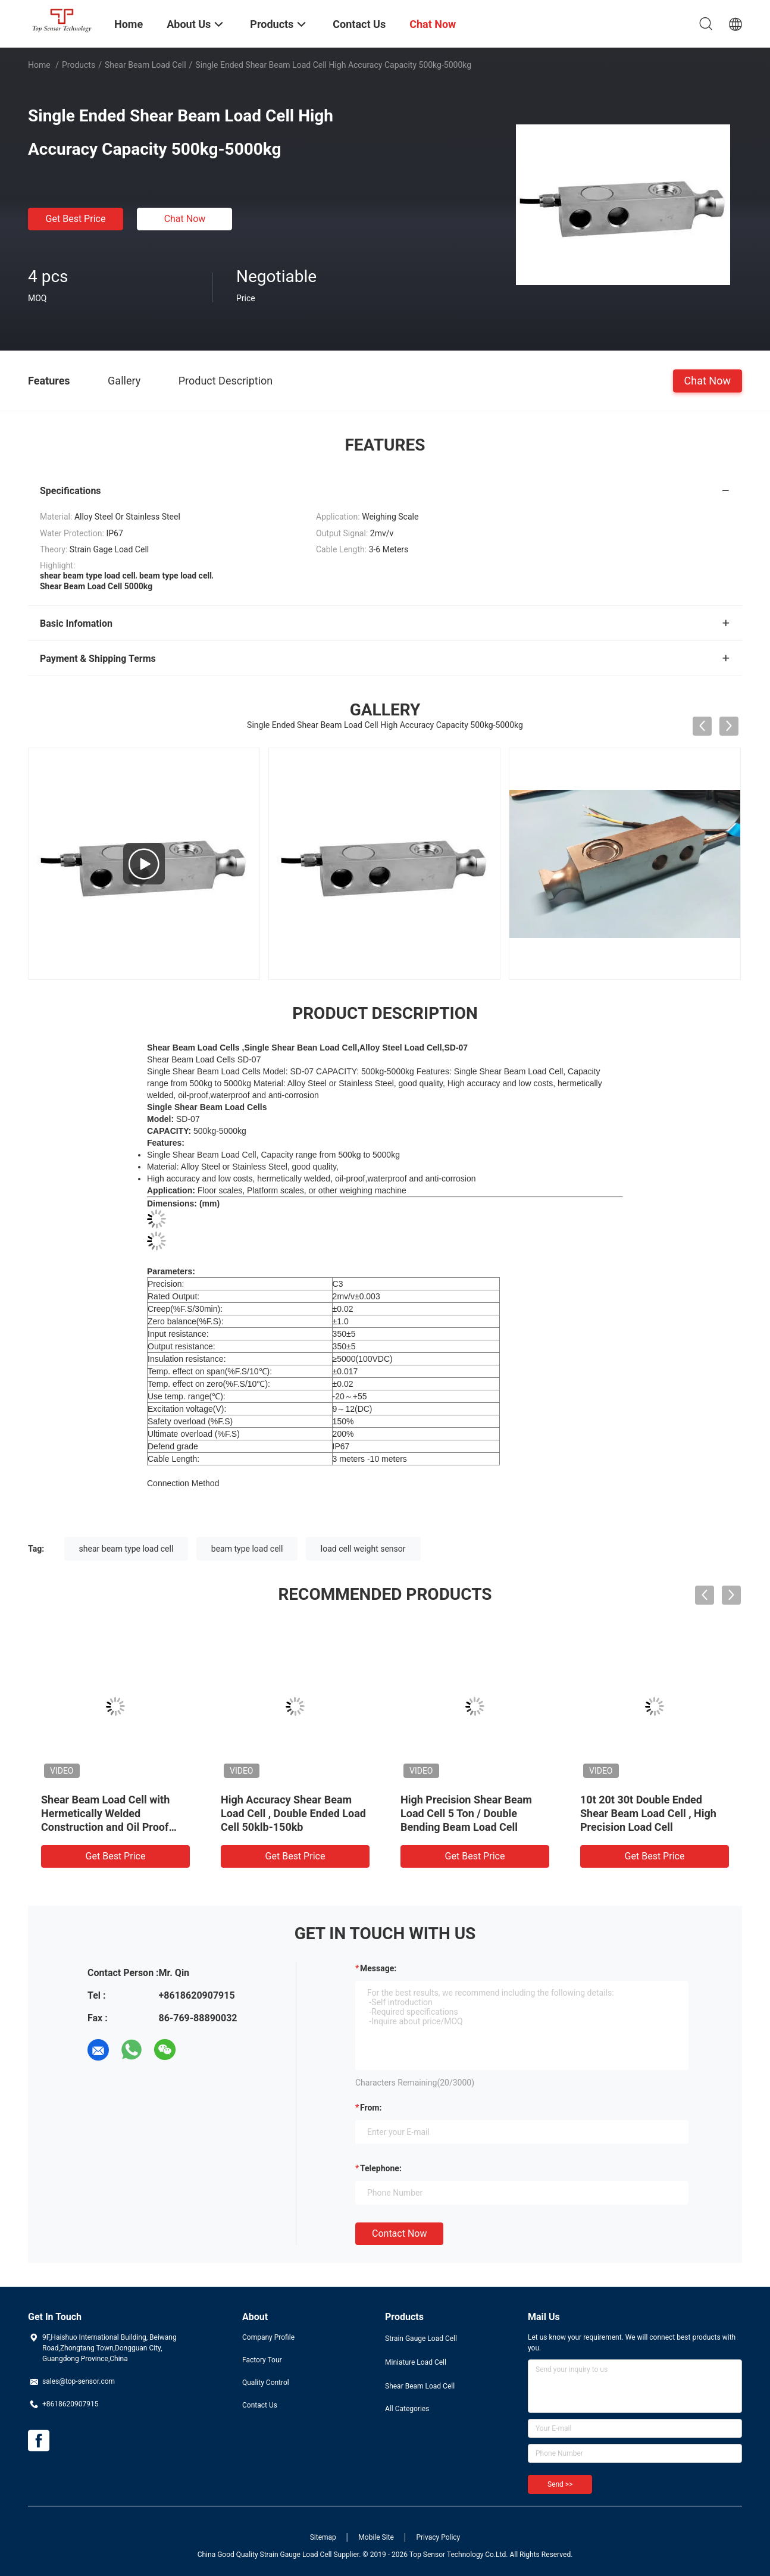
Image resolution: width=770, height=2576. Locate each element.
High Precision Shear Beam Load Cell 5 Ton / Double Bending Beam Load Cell (466, 1813)
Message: (378, 1968)
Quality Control (265, 2382)
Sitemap (323, 2537)
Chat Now (185, 218)
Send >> (559, 2484)
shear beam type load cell (126, 1548)
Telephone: (381, 2168)
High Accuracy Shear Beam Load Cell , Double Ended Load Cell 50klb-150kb (293, 1813)
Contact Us (259, 2405)
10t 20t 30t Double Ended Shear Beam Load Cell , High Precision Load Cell (648, 1813)
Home (39, 65)
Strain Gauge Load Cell (421, 2338)
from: (370, 2107)
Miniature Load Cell (415, 2362)
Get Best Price (76, 218)
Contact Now (399, 2233)
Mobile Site (376, 2537)
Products (78, 65)
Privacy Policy (438, 2537)
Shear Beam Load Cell (145, 65)
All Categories (407, 2409)
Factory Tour (262, 2360)
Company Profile (268, 2337)
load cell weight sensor (363, 1548)
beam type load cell (247, 1548)
